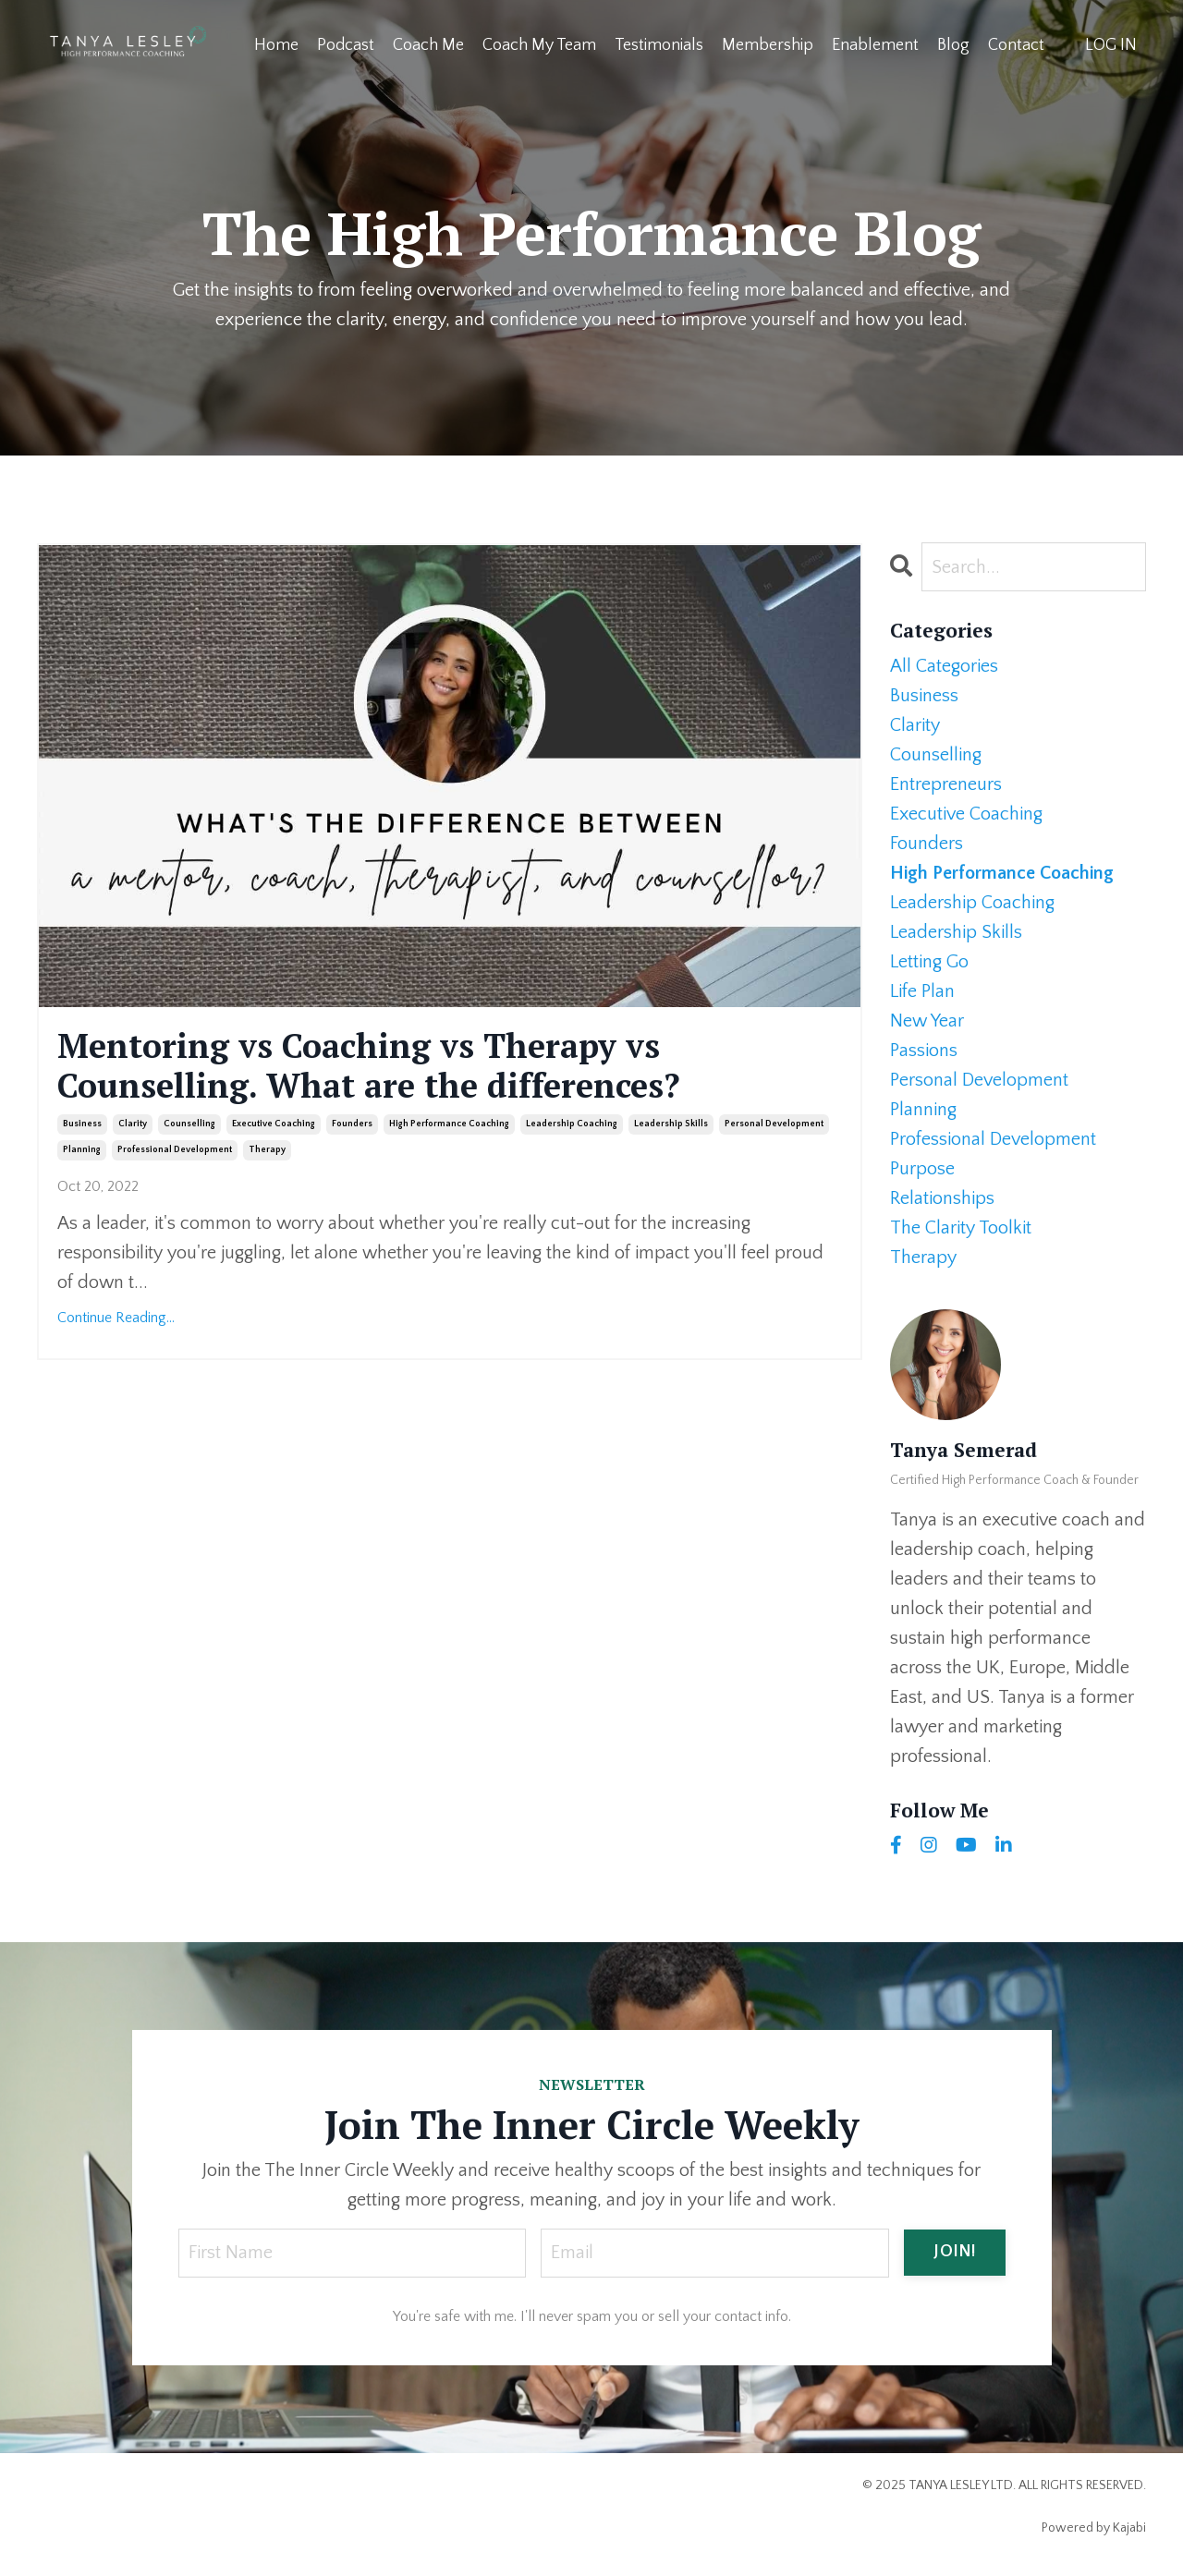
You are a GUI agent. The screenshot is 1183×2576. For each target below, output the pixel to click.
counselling (189, 1124)
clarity (132, 1124)
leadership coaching (571, 1124)
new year (927, 1021)
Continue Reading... (116, 1317)
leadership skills (671, 1124)
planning (82, 1150)
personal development (774, 1124)
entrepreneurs (946, 784)
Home (276, 45)
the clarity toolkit (960, 1228)
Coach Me (428, 45)
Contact (1016, 45)
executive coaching (273, 1124)
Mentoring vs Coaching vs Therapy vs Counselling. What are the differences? (368, 1065)
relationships (942, 1198)
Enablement (875, 45)
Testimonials (659, 45)
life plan (922, 991)
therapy (267, 1150)
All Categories (944, 666)
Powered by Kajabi (1094, 2528)
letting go (929, 962)
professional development (174, 1150)
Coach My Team (539, 45)
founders (352, 1124)
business (82, 1124)
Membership (767, 45)
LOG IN (1111, 45)
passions (923, 1050)
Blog (953, 45)
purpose (922, 1169)
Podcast (345, 45)
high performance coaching (449, 1124)
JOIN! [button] (954, 2251)
